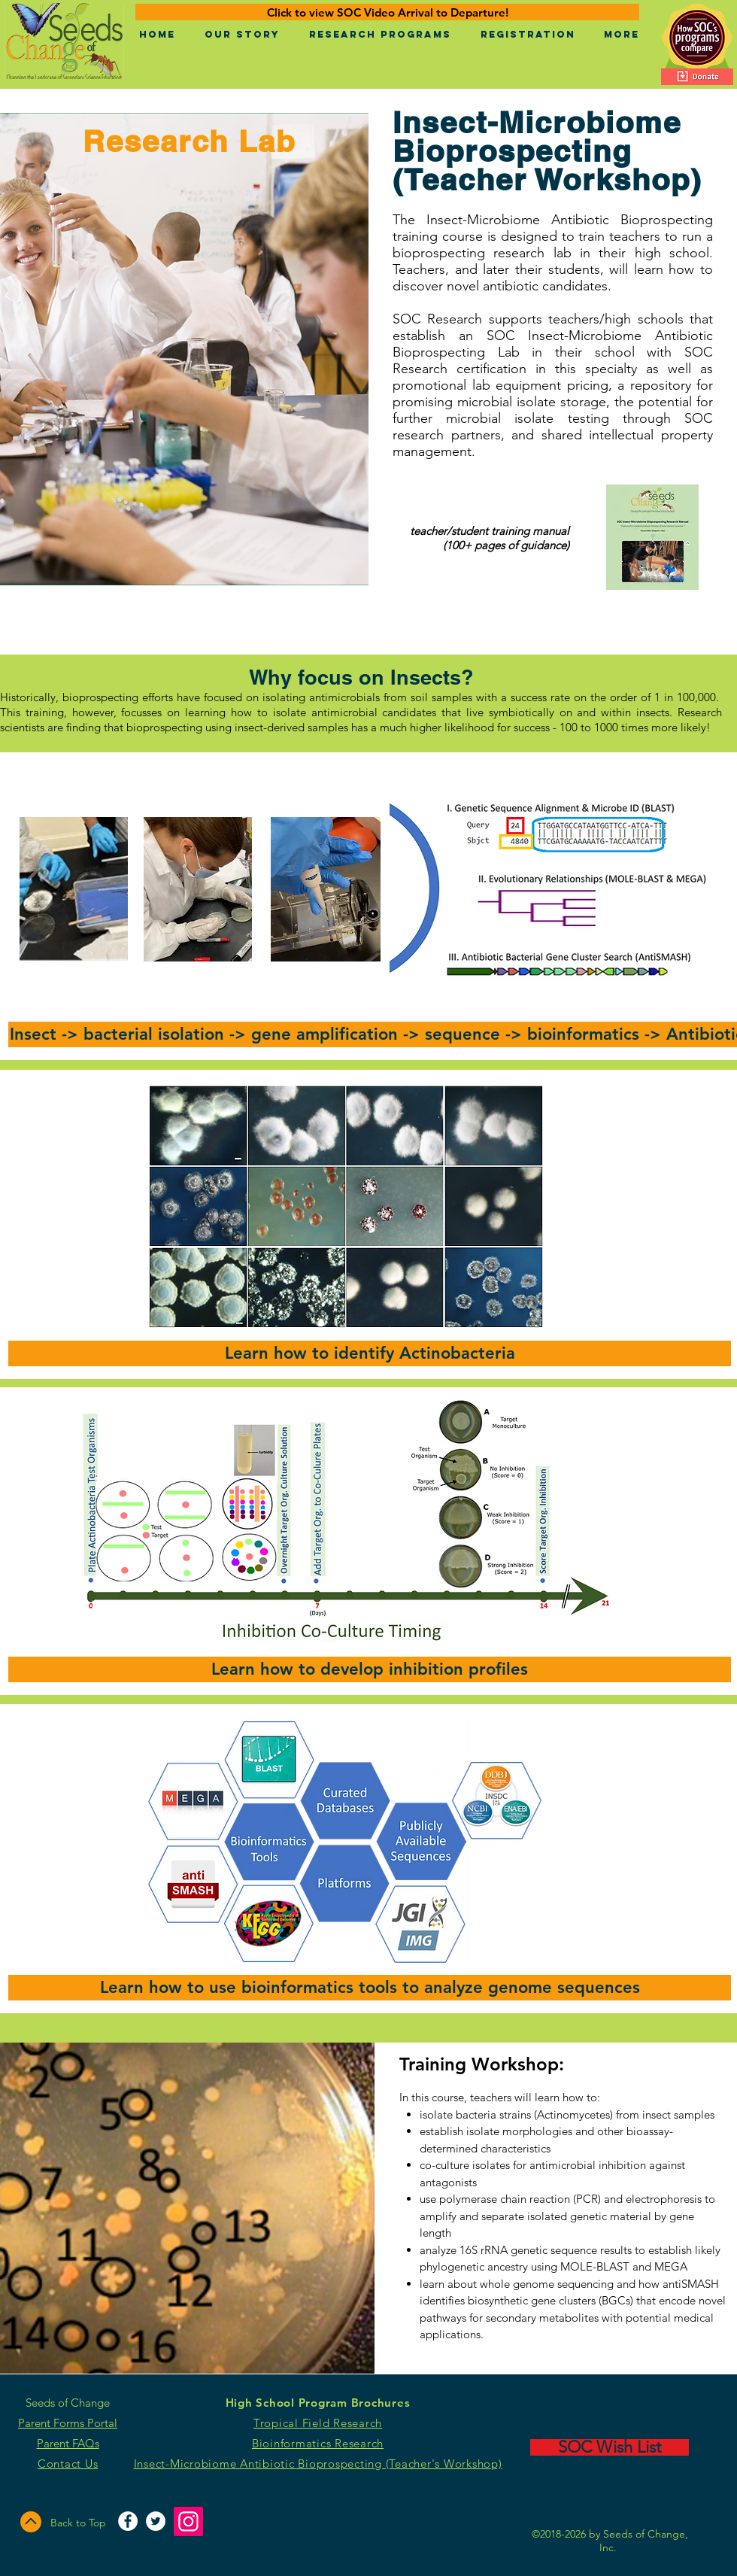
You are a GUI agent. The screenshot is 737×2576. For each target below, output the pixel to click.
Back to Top (78, 2522)
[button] (242, 34)
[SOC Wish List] (609, 2447)
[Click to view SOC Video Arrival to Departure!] (387, 12)
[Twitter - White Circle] (155, 2521)
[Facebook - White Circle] (128, 2521)
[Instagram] (188, 2521)
